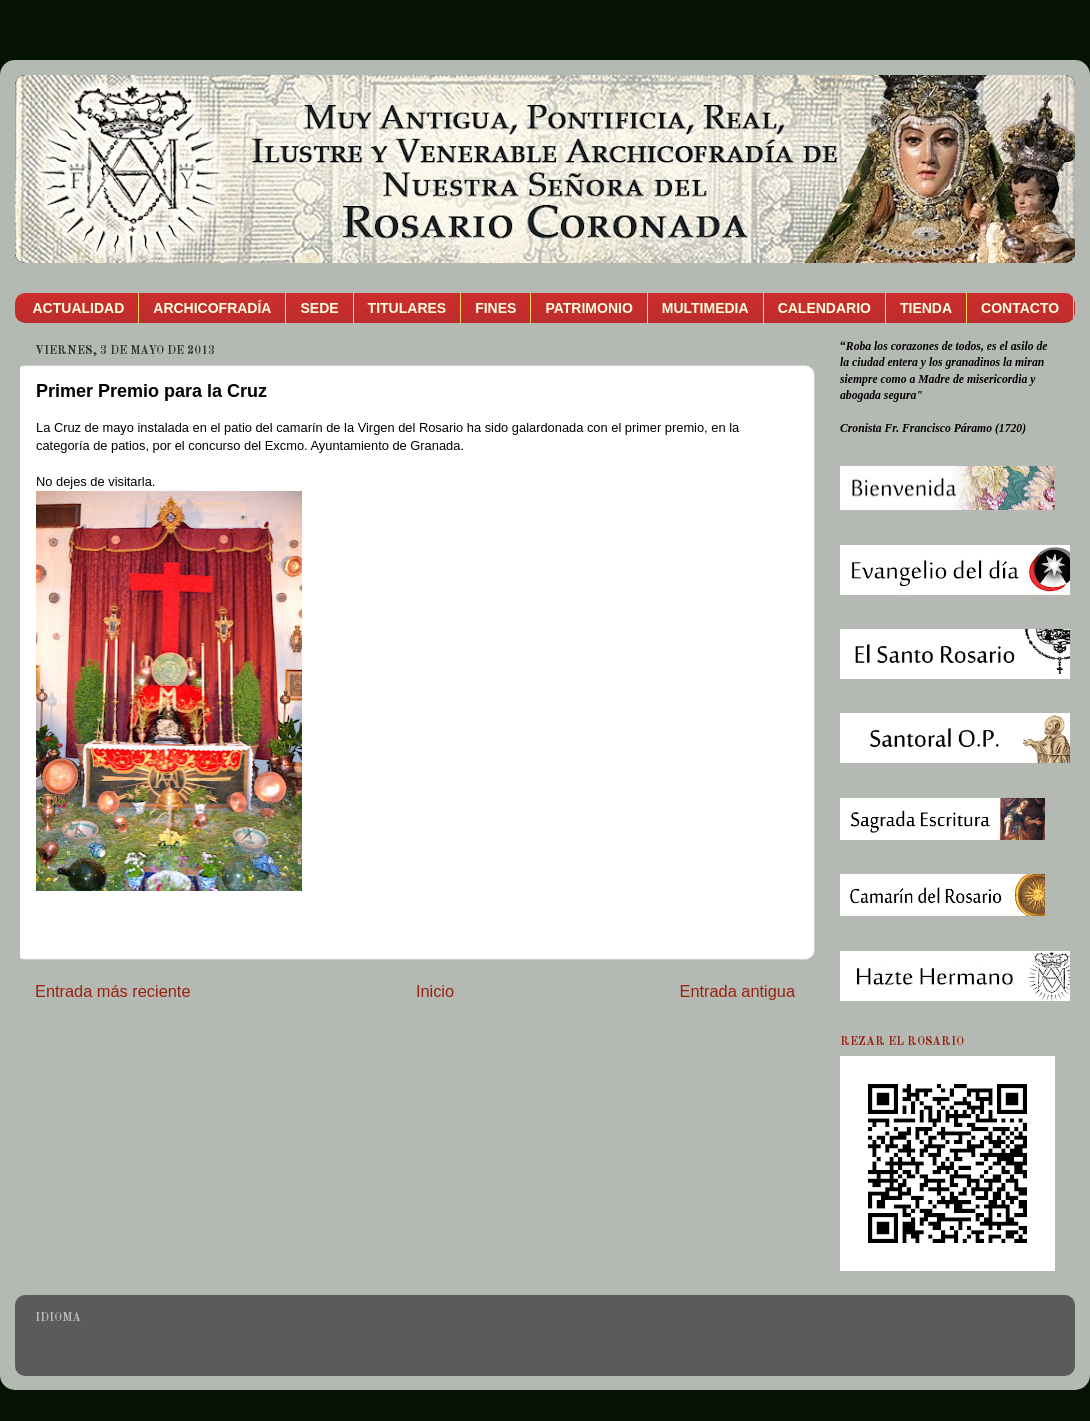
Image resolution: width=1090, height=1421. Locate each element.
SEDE (319, 308)
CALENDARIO (824, 308)
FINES (495, 308)
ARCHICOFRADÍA (212, 308)
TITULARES (407, 308)
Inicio (435, 991)
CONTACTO (1020, 308)
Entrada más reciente (113, 991)
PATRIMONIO (588, 308)
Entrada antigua (737, 991)
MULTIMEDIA (705, 308)
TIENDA (926, 308)
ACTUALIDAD (79, 308)
